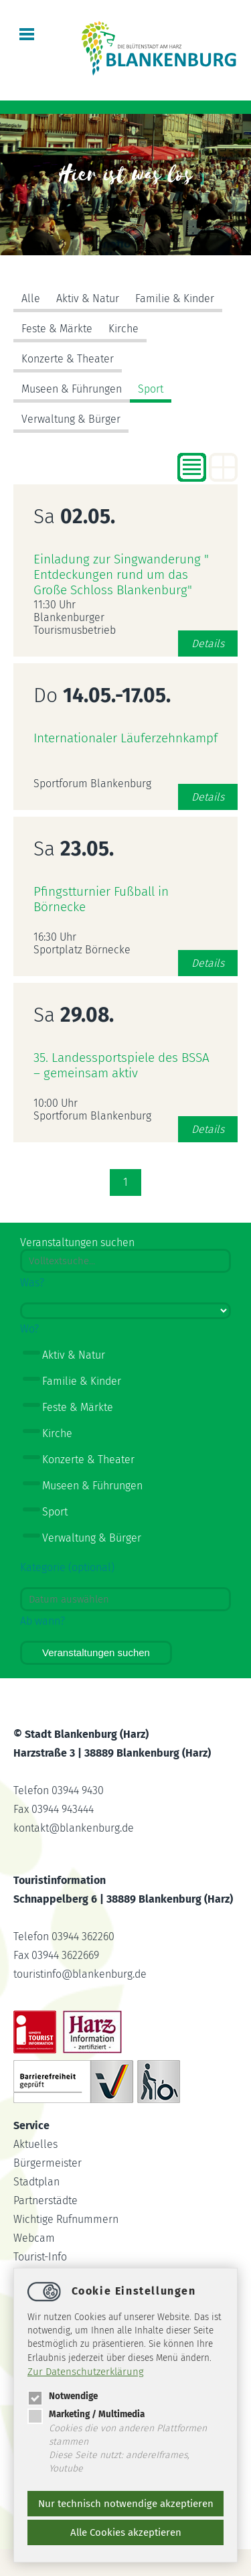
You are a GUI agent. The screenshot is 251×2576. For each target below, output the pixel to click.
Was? (32, 1282)
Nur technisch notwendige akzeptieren (126, 2504)
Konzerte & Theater (67, 358)
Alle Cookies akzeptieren (125, 2532)
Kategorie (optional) (67, 1567)
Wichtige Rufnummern (65, 2219)
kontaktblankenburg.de (73, 1828)
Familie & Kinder (174, 298)
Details (207, 643)
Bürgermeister (47, 2163)
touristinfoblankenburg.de (80, 1974)
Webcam (34, 2238)
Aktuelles (35, 2144)
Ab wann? (42, 1621)
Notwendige (62, 2396)
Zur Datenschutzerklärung (85, 2372)
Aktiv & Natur (87, 298)
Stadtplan (36, 2181)
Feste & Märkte (56, 328)
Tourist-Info (40, 2256)
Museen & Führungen (71, 389)
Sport (150, 389)
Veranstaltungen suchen (96, 1652)
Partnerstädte (45, 2200)
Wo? (29, 1329)
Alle (30, 298)
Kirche (123, 328)
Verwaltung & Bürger (70, 419)
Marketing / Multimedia (86, 2414)
